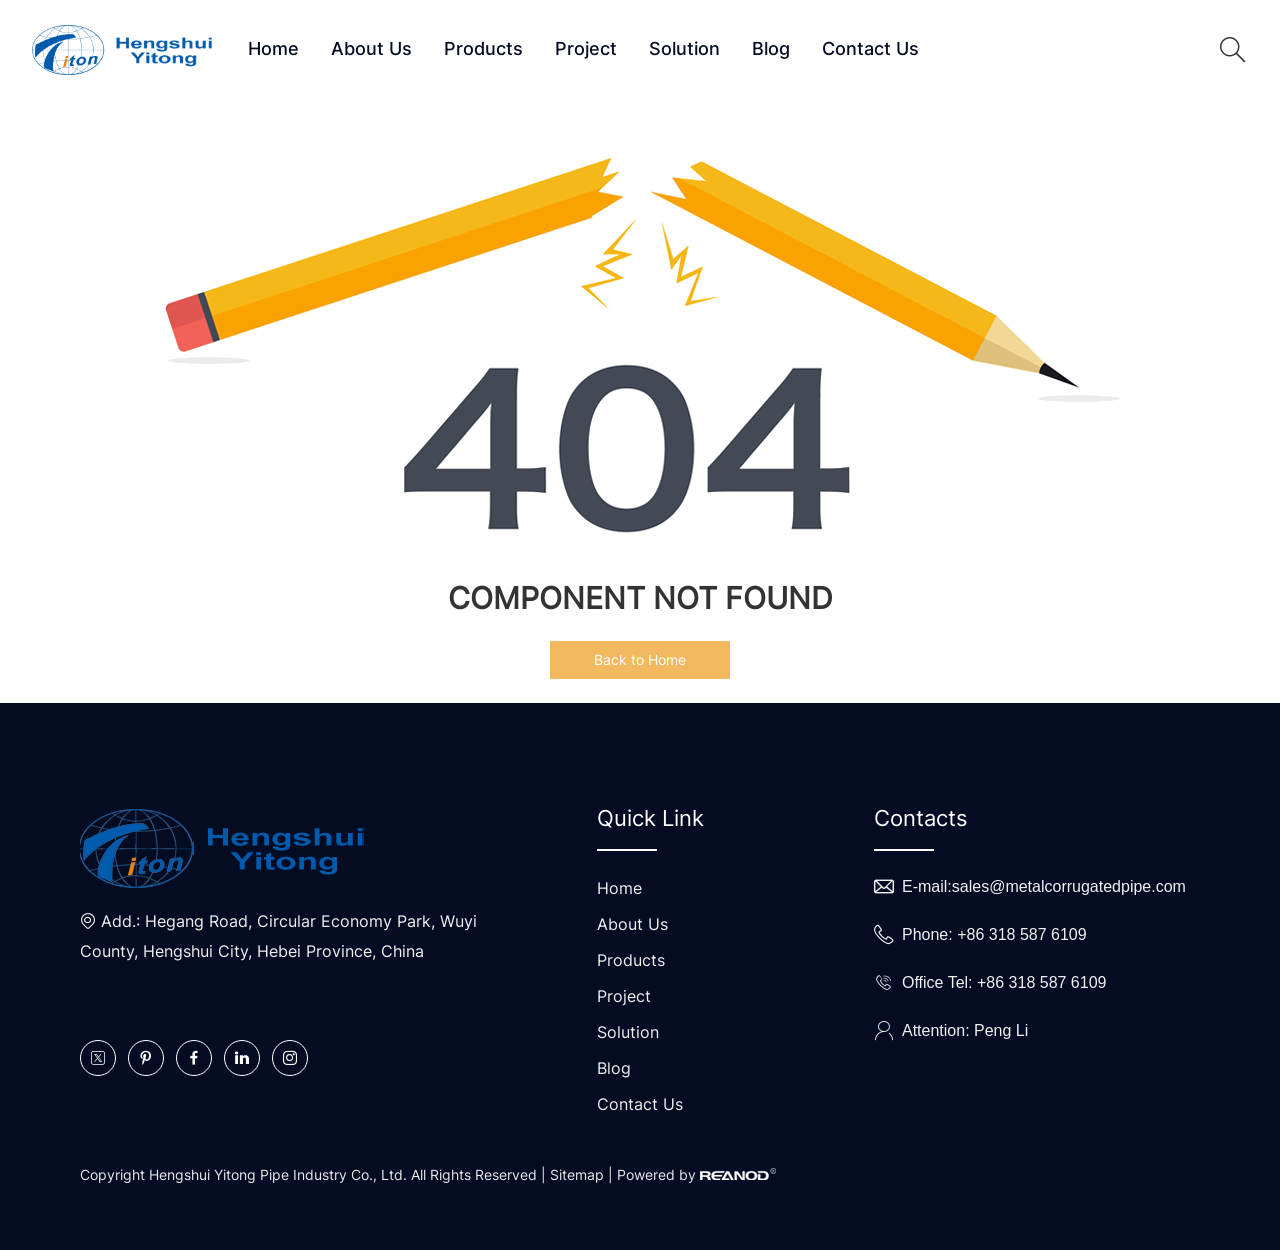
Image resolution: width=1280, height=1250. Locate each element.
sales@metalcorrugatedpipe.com (1069, 886)
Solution (684, 48)
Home (273, 48)
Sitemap (577, 1174)
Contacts (921, 818)
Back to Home (640, 659)
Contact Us (870, 48)
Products (483, 48)
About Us (371, 48)
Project (586, 48)
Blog (771, 48)
